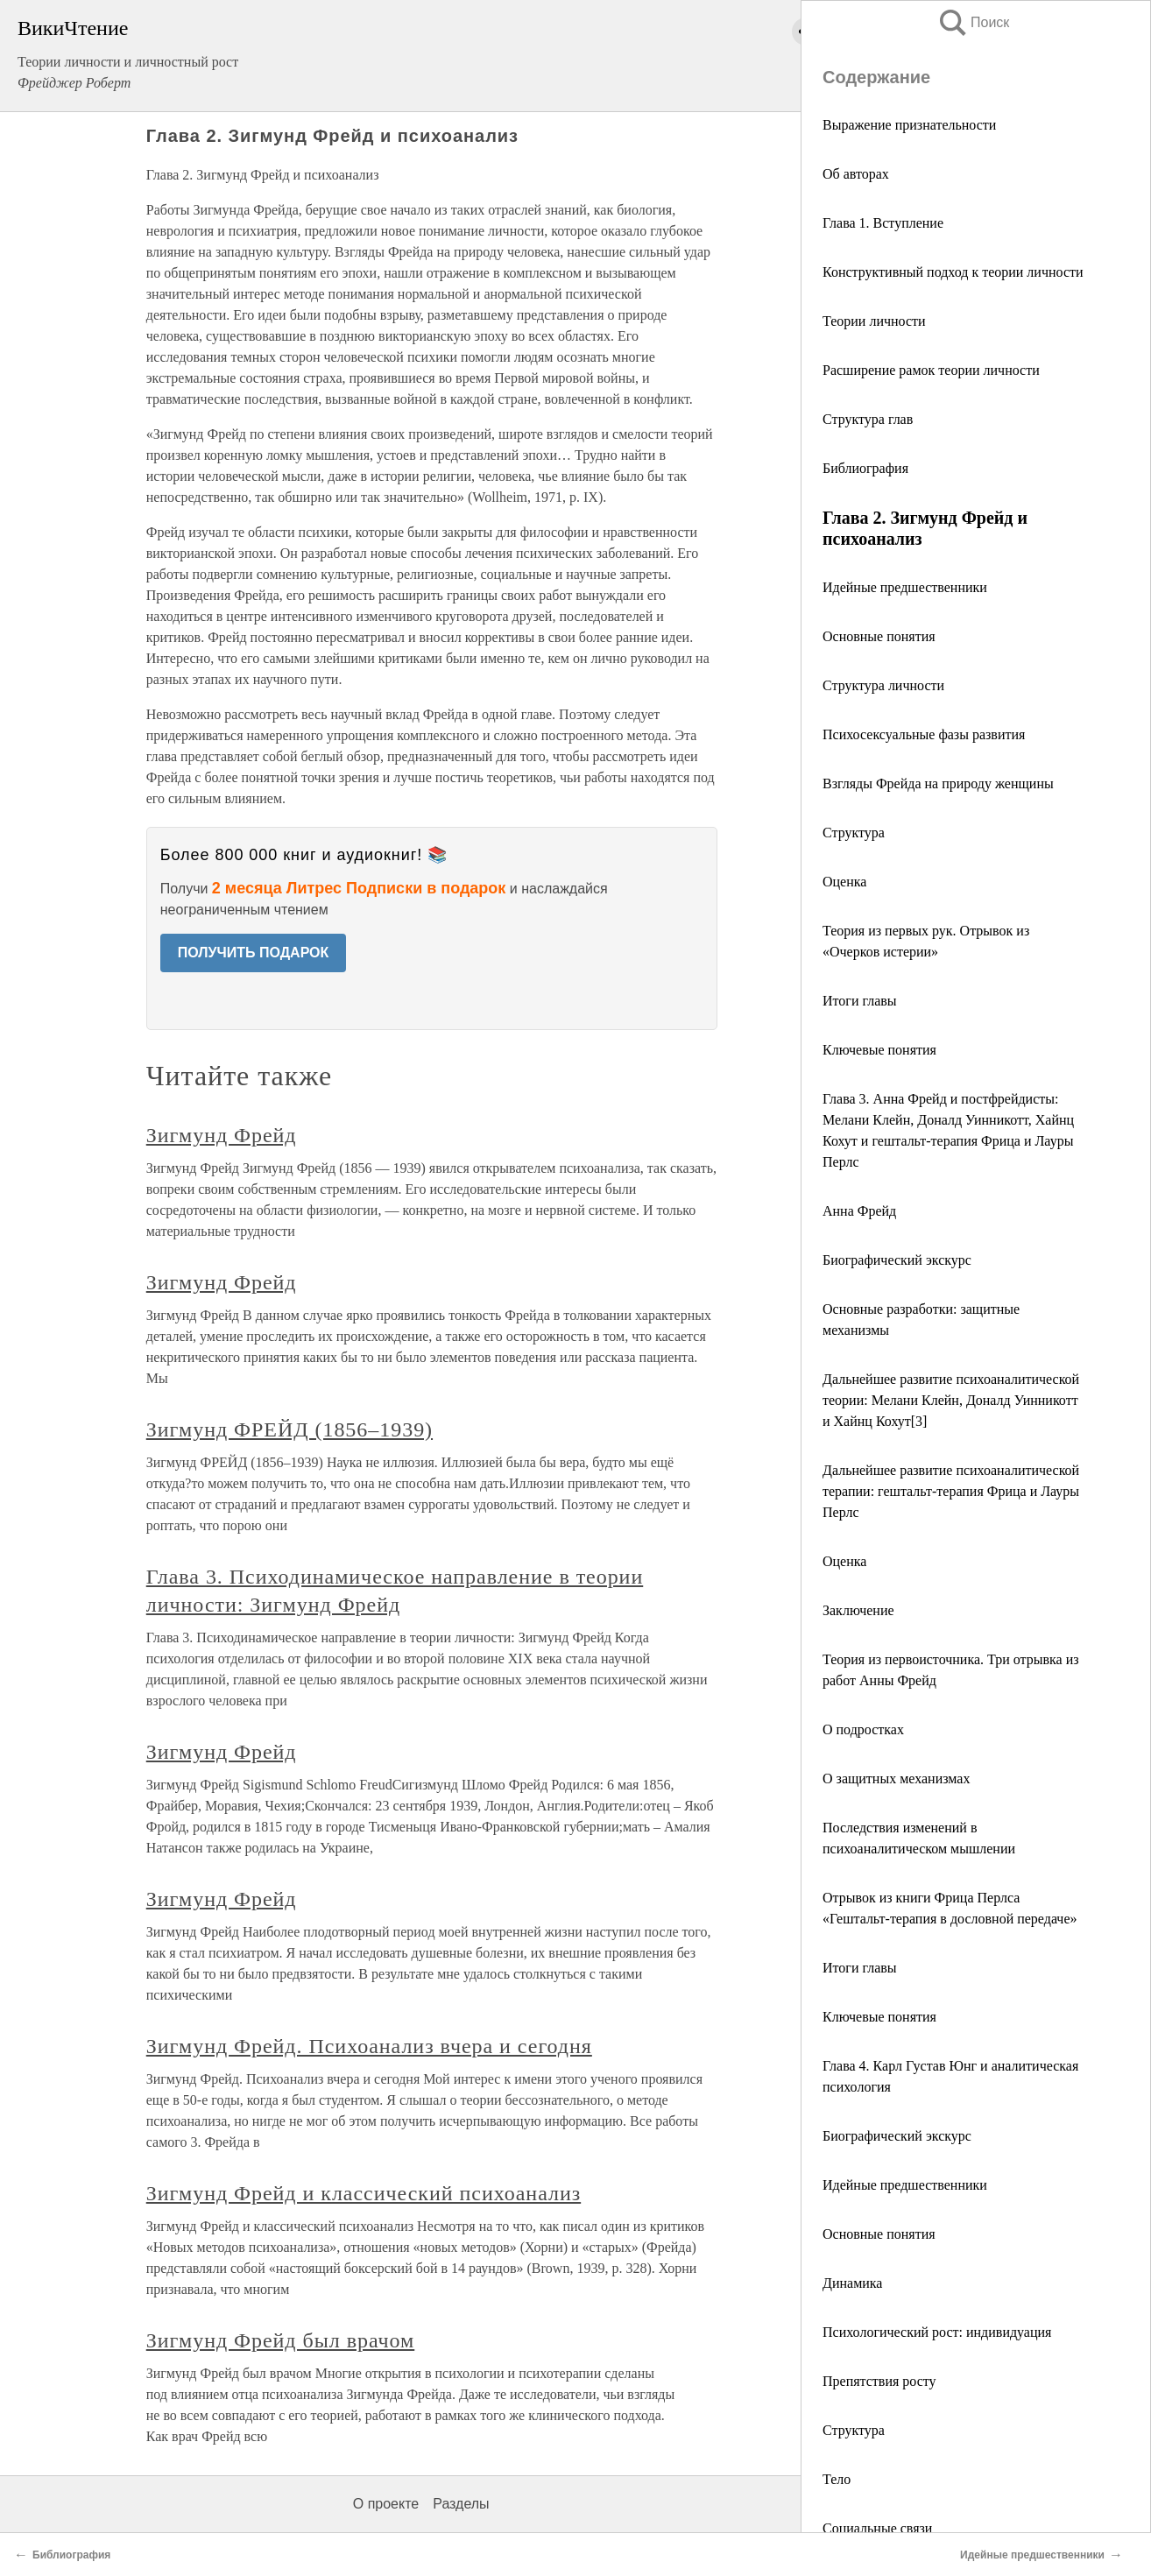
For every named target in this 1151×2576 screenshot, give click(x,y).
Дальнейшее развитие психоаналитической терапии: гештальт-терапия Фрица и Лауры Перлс (951, 1491)
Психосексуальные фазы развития (924, 734)
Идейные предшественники (905, 587)
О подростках (863, 1729)
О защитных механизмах (896, 1778)
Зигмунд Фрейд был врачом (280, 2340)
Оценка (844, 881)
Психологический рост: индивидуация (937, 2332)
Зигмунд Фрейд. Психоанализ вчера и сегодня (369, 2046)
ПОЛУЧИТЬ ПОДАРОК (253, 952)
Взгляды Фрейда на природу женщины (938, 783)
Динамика (852, 2283)
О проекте (386, 2503)
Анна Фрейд (859, 1210)
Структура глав (868, 419)
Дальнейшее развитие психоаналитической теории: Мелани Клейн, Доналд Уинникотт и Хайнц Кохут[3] (951, 1400)
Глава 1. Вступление (883, 222)
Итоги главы (860, 1000)
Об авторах (856, 173)
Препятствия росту (879, 2381)
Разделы (461, 2503)
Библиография (865, 468)
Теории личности (874, 321)
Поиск (973, 22)
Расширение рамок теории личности (931, 370)
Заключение (858, 1610)
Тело (837, 2479)
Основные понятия (879, 636)
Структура (854, 832)
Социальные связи (877, 2528)
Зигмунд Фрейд (221, 1135)
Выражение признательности (909, 124)
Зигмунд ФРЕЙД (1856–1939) (289, 1429)
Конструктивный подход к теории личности (953, 272)
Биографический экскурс (897, 1260)
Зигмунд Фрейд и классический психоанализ (363, 2193)
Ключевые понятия (879, 1049)
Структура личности (883, 685)
